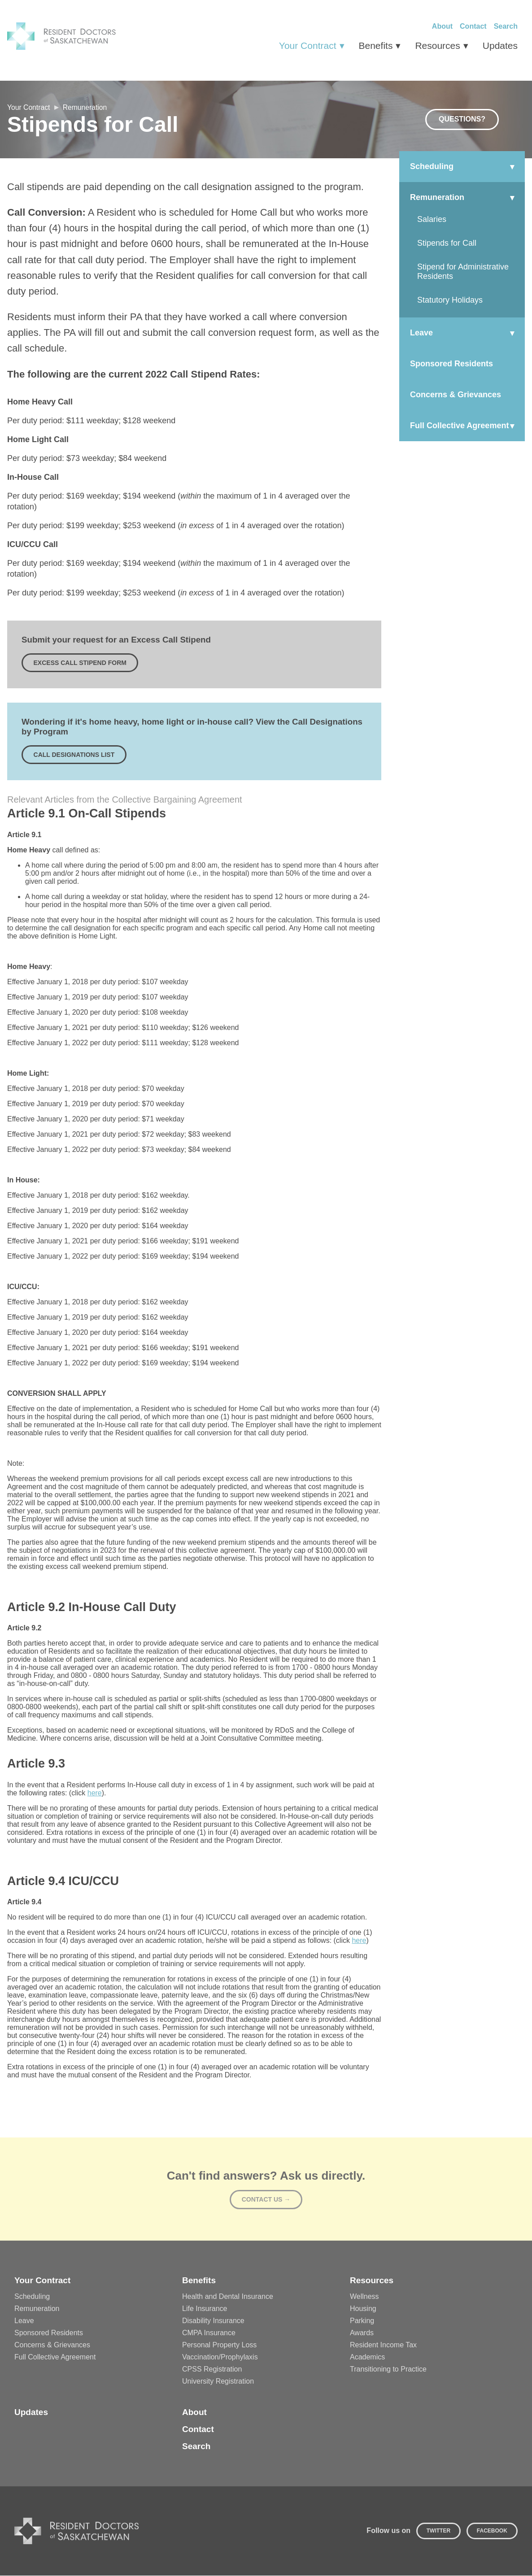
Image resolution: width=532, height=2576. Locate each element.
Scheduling (32, 2297)
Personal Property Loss (219, 2345)
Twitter (438, 2531)
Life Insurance (204, 2309)
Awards (362, 2333)
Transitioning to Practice (388, 2369)
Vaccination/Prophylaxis (220, 2357)
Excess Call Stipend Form (80, 663)
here (94, 1793)
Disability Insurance (213, 2321)
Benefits (376, 45)
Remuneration (100, 107)
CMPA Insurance (208, 2333)
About (442, 26)
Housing (363, 2309)
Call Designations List (74, 755)
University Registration (218, 2381)
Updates (500, 45)
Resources (437, 45)
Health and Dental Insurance (227, 2297)
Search (506, 26)
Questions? (462, 119)
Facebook (492, 2531)
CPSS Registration (212, 2369)
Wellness (364, 2297)
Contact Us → (266, 2199)
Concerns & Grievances (52, 2345)
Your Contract (307, 45)
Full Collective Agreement (55, 2357)
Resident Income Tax (383, 2345)
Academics (367, 2357)
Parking (362, 2321)
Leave (24, 2321)
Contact (473, 26)
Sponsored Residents (48, 2333)
